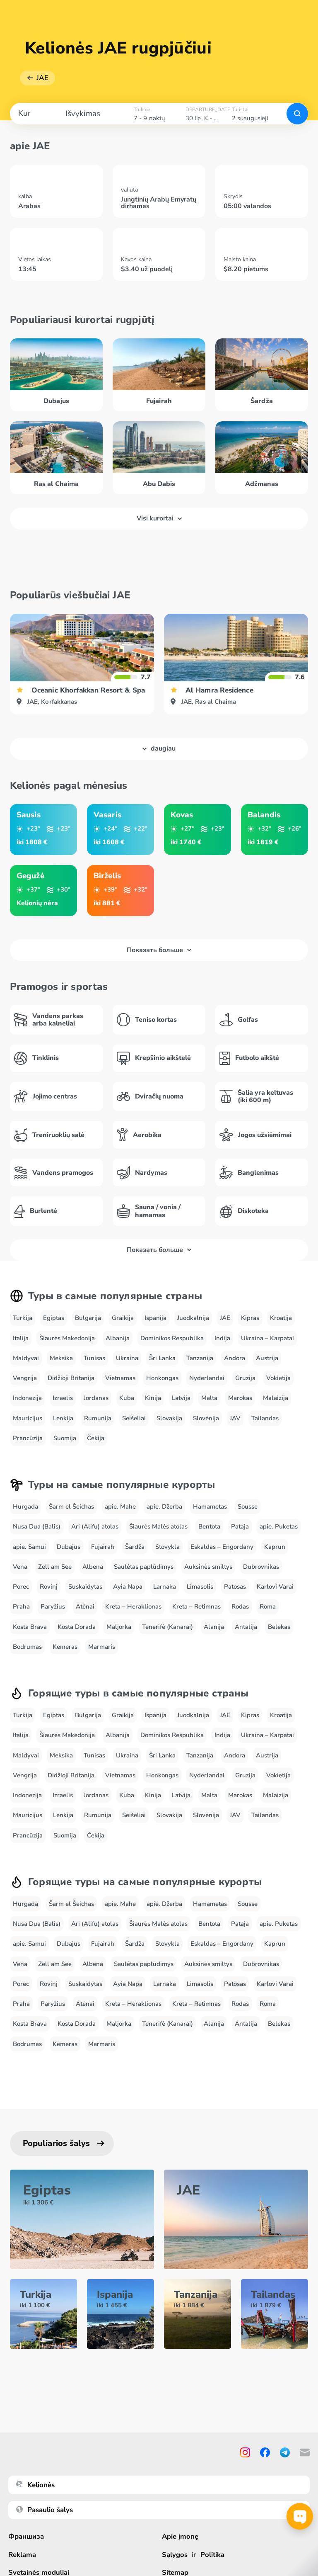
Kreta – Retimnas (196, 1606)
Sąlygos (175, 2554)
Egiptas (53, 1318)
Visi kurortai (159, 518)
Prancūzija (28, 1438)
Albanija (118, 1338)
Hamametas (210, 1506)
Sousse (248, 1506)
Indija (222, 1338)
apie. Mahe (120, 1506)
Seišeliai (134, 1418)
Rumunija (97, 1418)
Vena (20, 1567)
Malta (209, 1398)
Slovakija (169, 1418)
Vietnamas (120, 1378)
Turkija (22, 1318)
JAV (235, 1418)
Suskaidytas (85, 1586)
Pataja (240, 1526)
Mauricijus (27, 1418)
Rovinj (49, 1586)
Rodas (240, 1606)
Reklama (22, 2554)
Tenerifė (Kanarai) (167, 1627)
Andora (234, 1358)
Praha (21, 1606)
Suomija (64, 1438)
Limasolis (200, 1586)
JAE (42, 78)
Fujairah (102, 1547)
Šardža (135, 1547)
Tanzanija (199, 1358)
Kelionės (35, 2485)
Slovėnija (206, 1418)
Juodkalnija (193, 1318)
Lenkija (63, 1418)
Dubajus (68, 1547)
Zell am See (55, 1567)
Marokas (240, 1398)
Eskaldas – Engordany (221, 1547)
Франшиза (26, 2536)
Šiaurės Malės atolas (158, 1526)
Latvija (181, 1398)
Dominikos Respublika (172, 1338)
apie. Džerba (164, 1506)
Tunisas (94, 1358)
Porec (21, 1586)
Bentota (209, 1526)
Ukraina (127, 1358)
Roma (268, 1606)
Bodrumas (27, 1647)
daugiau (159, 748)
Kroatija (281, 1318)
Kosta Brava (30, 1627)
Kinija (153, 1398)
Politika (212, 2554)
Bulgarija (88, 1318)
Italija (21, 1338)
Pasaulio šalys (44, 2510)
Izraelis (63, 1398)
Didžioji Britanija (71, 1378)
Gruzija (245, 1378)
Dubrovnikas (261, 1567)
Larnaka (164, 1586)
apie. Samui (29, 1547)
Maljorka (118, 1627)
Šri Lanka (162, 1358)
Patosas (235, 1586)
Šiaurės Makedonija (67, 1338)
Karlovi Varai (275, 1586)
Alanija (214, 1627)
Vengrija (25, 1378)
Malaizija (275, 1398)
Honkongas (162, 1378)
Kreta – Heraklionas (133, 1606)
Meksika (61, 1358)
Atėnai (85, 1606)
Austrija (267, 1358)
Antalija (246, 1627)
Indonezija (27, 1398)
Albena (92, 1567)
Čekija (95, 1438)
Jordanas (96, 1398)
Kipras (250, 1318)
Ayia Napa (127, 1586)
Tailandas (265, 1418)
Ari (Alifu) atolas (94, 1526)
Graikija (123, 1318)
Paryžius (53, 1606)
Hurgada (25, 1506)
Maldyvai (26, 1358)
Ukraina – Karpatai (267, 1338)
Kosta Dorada (77, 1627)
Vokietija (278, 1378)
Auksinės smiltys (208, 1567)
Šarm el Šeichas (71, 1506)
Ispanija (155, 1318)
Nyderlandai (206, 1378)
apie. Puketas (279, 1526)
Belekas (279, 1627)
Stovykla (167, 1547)
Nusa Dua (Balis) (36, 1526)
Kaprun (274, 1547)
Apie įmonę (180, 2536)
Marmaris (101, 1647)
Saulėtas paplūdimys (143, 1567)
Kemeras (65, 1647)
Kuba (126, 1398)
